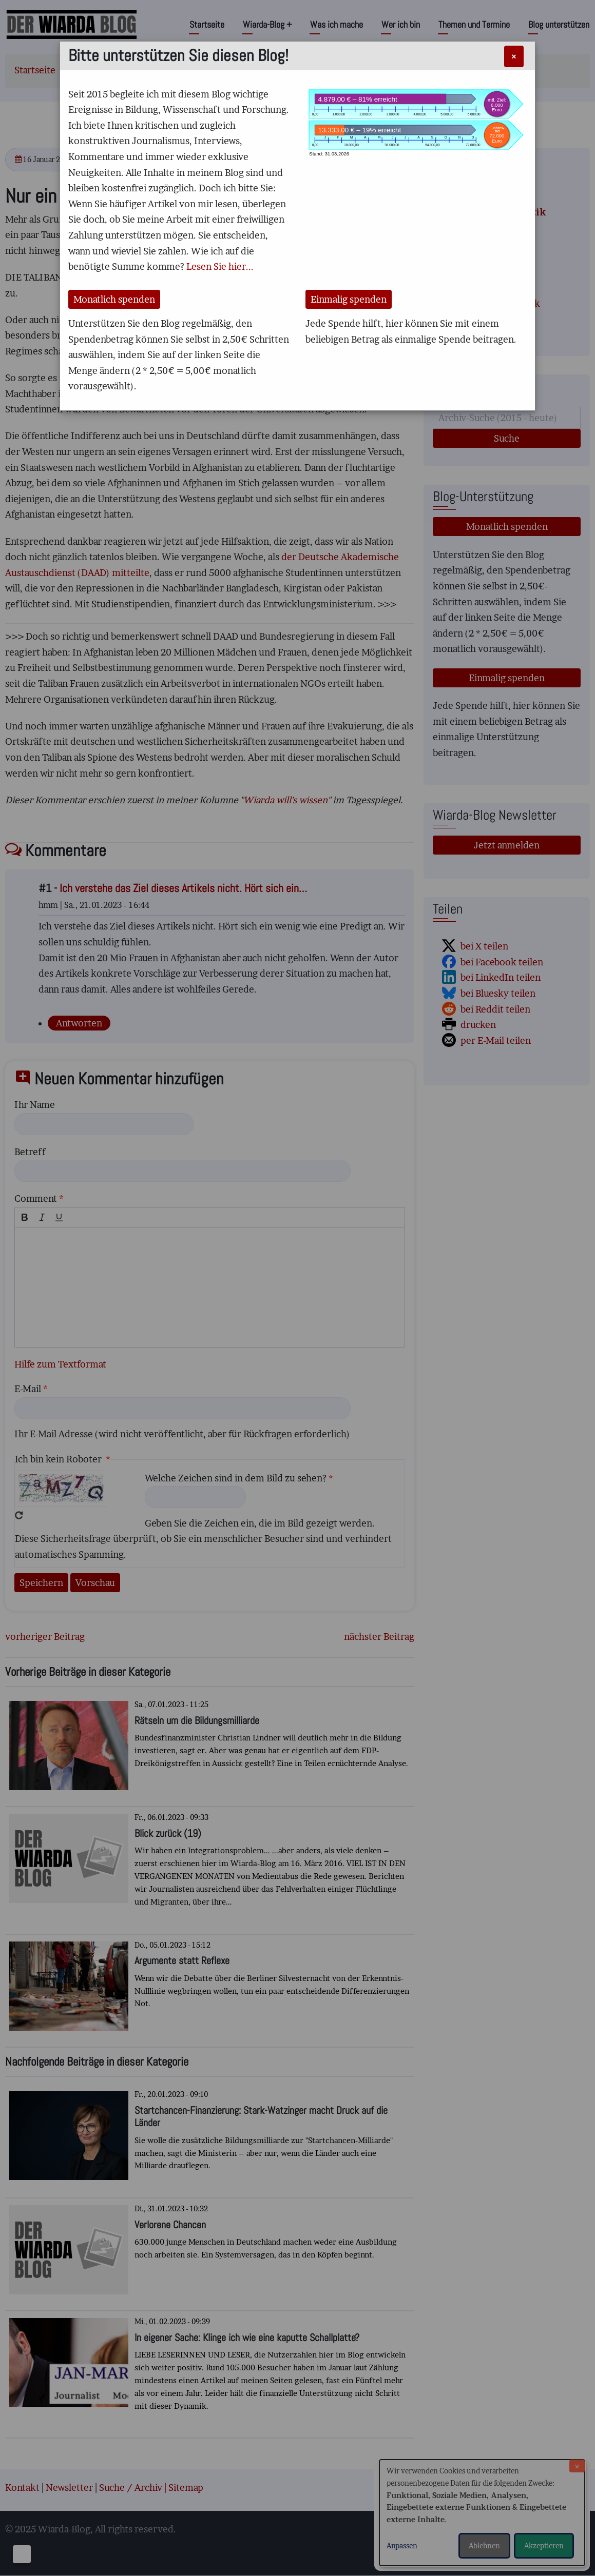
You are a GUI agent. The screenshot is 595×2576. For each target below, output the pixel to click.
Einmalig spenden (349, 299)
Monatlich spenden (114, 299)
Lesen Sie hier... (220, 266)
